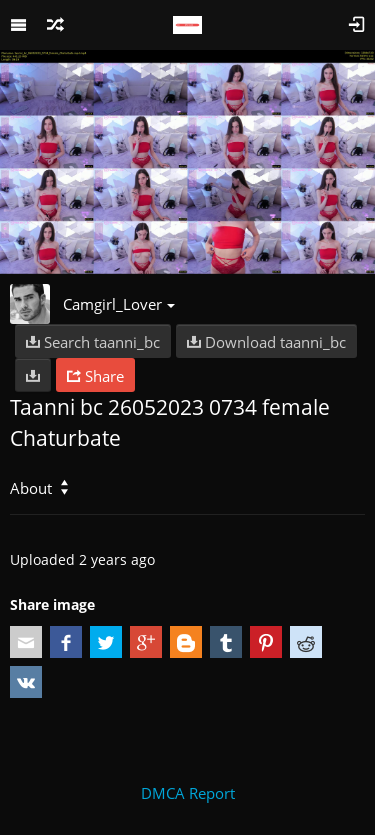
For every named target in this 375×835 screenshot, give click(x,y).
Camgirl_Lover (119, 304)
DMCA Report (188, 793)
